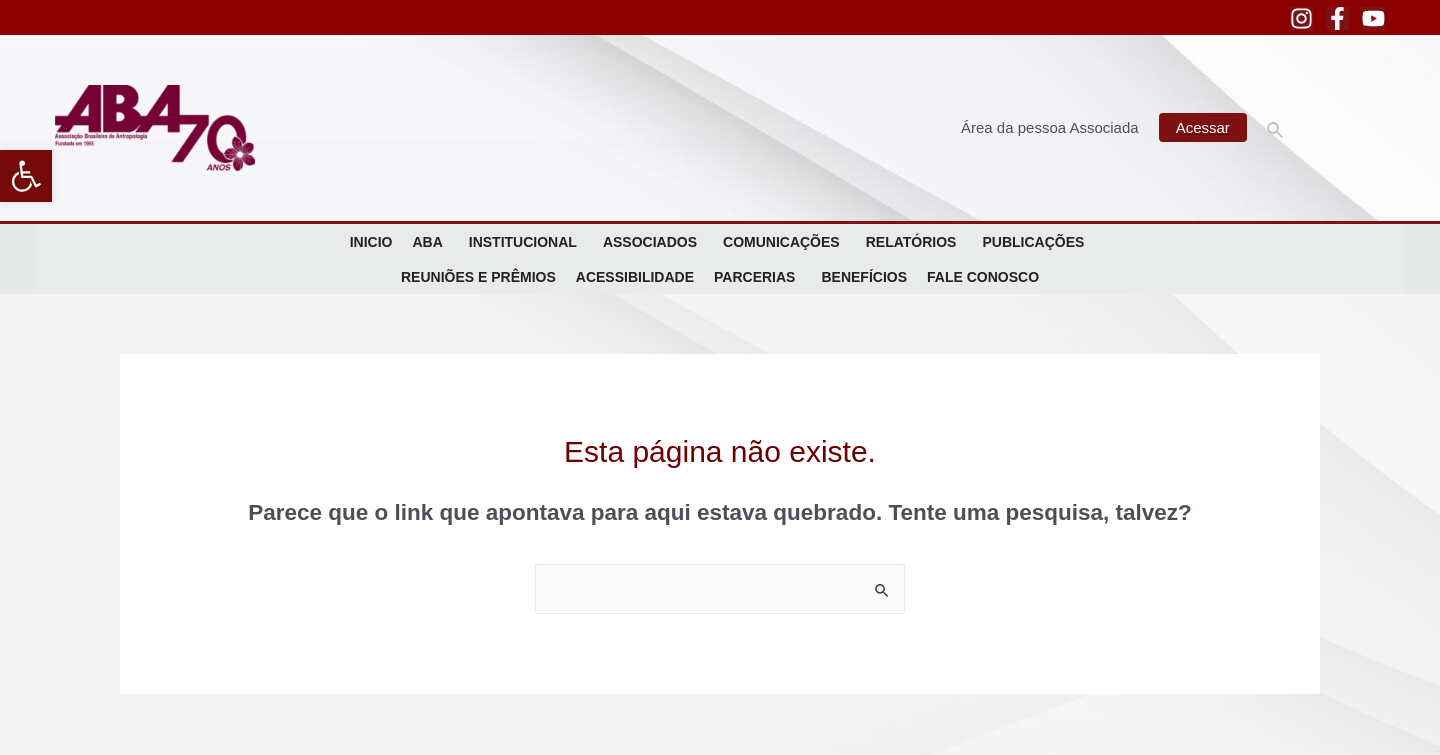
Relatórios (914, 242)
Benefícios (864, 277)
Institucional (526, 242)
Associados (653, 242)
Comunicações (784, 242)
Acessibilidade (635, 277)
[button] (26, 176)
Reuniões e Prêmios (478, 277)
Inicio (371, 242)
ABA (430, 242)
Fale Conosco (983, 277)
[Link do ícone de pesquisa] (1276, 128)
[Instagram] (1301, 18)
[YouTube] (1373, 18)
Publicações (1036, 242)
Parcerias (757, 277)
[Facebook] (1337, 18)
